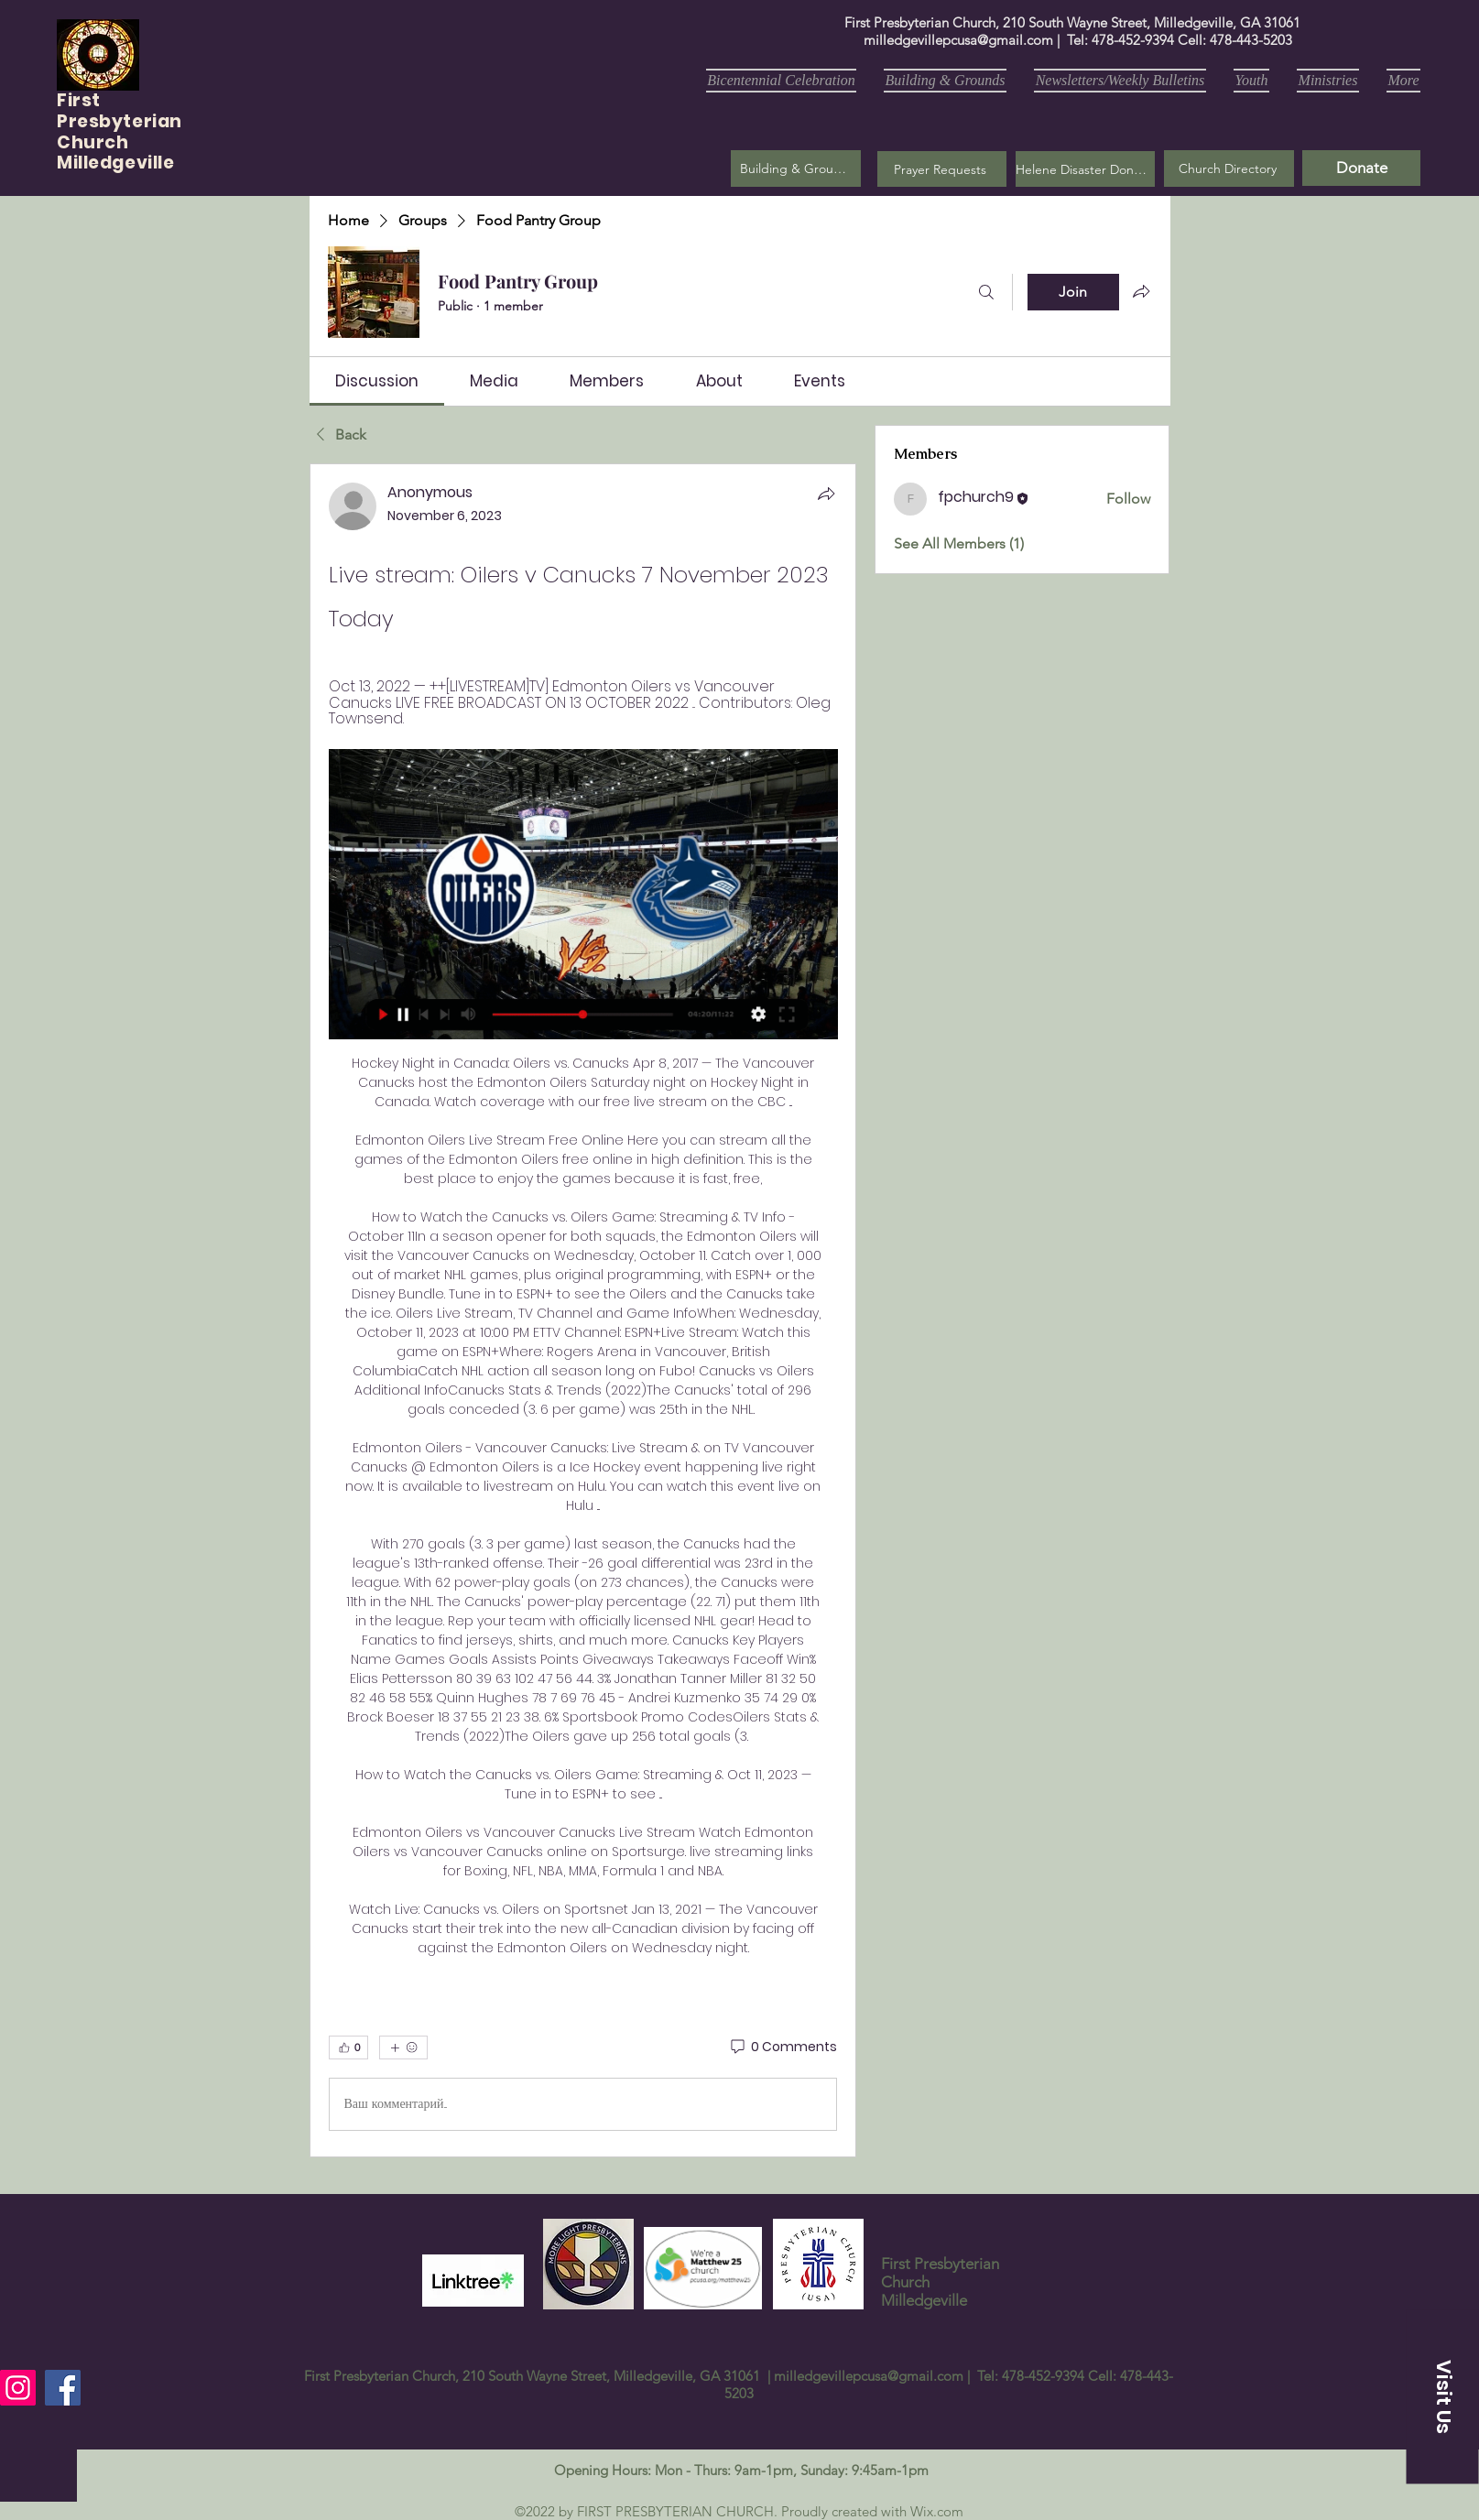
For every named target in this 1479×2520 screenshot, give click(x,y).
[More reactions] (403, 2047)
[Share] (826, 494)
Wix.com (936, 2511)
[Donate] (1361, 168)
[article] (583, 1309)
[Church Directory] (1229, 168)
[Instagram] (18, 2388)
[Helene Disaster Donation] (1085, 169)
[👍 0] (348, 2047)
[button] (941, 169)
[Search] (986, 292)
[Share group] (1141, 291)
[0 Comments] (782, 2047)
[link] (377, 381)
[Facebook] (63, 2388)
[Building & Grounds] (796, 168)
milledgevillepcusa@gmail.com (958, 40)
